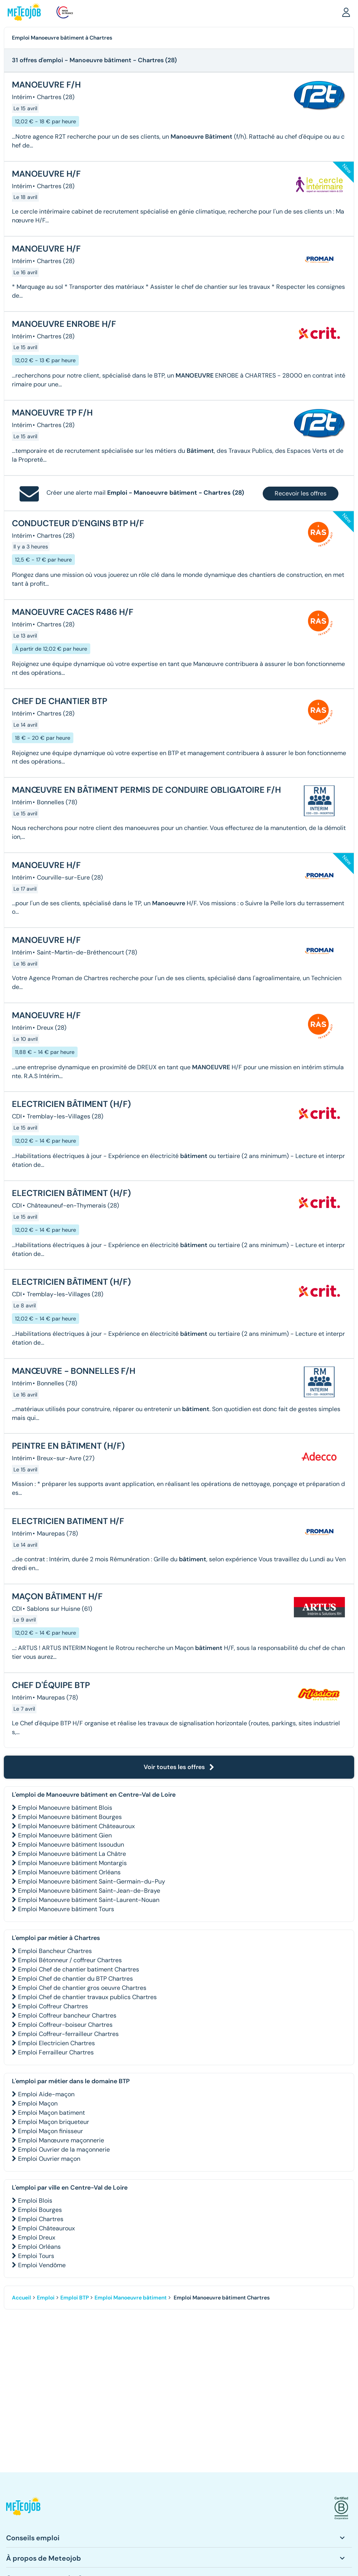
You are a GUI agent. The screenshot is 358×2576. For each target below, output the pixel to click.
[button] (346, 12)
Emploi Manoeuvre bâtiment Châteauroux (76, 1826)
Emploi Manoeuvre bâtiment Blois (65, 1808)
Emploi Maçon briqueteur (53, 2122)
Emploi (46, 2297)
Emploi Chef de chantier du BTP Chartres (75, 1979)
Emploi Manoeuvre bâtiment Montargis (72, 1863)
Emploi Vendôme (42, 2265)
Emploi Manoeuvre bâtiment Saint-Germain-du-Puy (91, 1881)
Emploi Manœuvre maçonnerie (61, 2140)
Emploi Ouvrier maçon (49, 2159)
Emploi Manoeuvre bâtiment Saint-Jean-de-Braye (89, 1891)
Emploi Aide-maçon (46, 2094)
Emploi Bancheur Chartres (55, 1951)
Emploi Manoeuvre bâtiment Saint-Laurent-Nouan (88, 1900)
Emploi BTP (74, 2297)
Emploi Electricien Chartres (56, 2043)
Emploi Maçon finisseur (50, 2131)
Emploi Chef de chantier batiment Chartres (78, 1969)
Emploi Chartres (40, 2219)
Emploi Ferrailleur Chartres (56, 2052)
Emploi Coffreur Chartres (53, 2006)
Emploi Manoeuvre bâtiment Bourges (70, 1817)
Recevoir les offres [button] (301, 493)
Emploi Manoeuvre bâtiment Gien (65, 1835)
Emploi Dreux (36, 2237)
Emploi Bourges (40, 2210)
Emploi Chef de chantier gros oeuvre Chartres (82, 1988)
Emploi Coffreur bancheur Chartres (67, 2015)
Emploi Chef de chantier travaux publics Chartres (87, 1997)
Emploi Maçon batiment (51, 2113)
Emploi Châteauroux (46, 2228)
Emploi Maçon (38, 2103)
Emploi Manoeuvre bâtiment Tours (66, 1909)
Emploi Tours (36, 2256)
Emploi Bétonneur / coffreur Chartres (70, 1960)
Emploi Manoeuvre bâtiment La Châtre (72, 1854)
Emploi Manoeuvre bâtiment (130, 2297)
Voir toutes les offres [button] (179, 1767)
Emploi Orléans (39, 2247)
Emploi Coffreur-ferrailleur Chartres (68, 2034)
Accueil (21, 2297)
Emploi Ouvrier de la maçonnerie (64, 2149)
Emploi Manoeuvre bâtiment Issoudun (71, 1844)
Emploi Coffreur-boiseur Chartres (65, 2025)
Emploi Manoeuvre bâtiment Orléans (69, 1872)
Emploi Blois (35, 2201)
